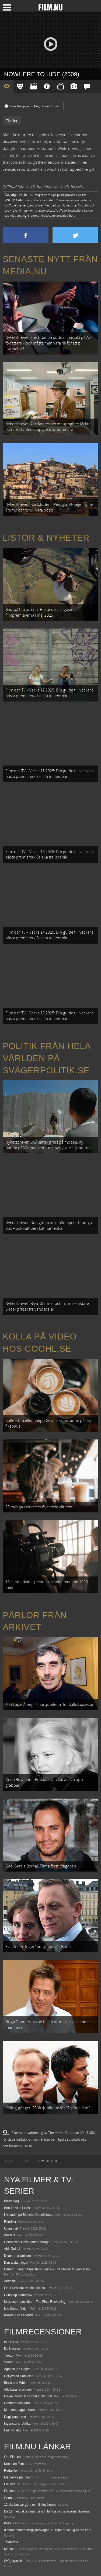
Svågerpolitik (13, 2561)
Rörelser (10, 2222)
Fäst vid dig (12, 2430)
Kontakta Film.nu (16, 2464)
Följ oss (9, 2484)
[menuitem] (9, 2161)
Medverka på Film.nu (19, 2477)
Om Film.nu (12, 2457)
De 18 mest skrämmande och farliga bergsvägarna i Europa (47, 2511)
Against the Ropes (17, 2369)
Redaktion (11, 2471)
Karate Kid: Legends (18, 2315)
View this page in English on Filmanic (33, 106)
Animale (10, 2281)
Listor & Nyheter (46, 538)
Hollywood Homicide (18, 2376)
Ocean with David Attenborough (27, 2242)
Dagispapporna (15, 2417)
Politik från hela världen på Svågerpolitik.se (46, 1058)
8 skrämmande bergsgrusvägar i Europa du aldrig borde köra (47, 2530)
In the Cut (11, 2342)
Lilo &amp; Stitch (16, 2308)
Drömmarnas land (17, 2403)
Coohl (8, 2498)
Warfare (9, 2235)
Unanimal (11, 2228)
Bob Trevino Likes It (18, 2208)
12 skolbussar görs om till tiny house (30, 2505)
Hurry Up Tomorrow (18, 2295)
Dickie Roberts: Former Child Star (28, 2396)
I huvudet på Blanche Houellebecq (28, 2215)
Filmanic (10, 2491)
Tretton (9, 2355)
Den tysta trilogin (16, 2262)
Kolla (7, 2523)
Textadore (11, 2542)
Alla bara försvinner (18, 2389)
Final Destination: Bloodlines (24, 2288)
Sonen (8, 2362)
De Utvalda (12, 2349)
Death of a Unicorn (17, 2256)
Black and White (15, 2383)
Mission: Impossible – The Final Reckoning (34, 2302)
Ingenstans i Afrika (17, 2423)
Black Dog (11, 2201)
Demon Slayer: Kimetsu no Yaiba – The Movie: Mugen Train (47, 2269)
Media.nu (10, 2549)
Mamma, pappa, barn (19, 2410)
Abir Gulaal (12, 2249)
